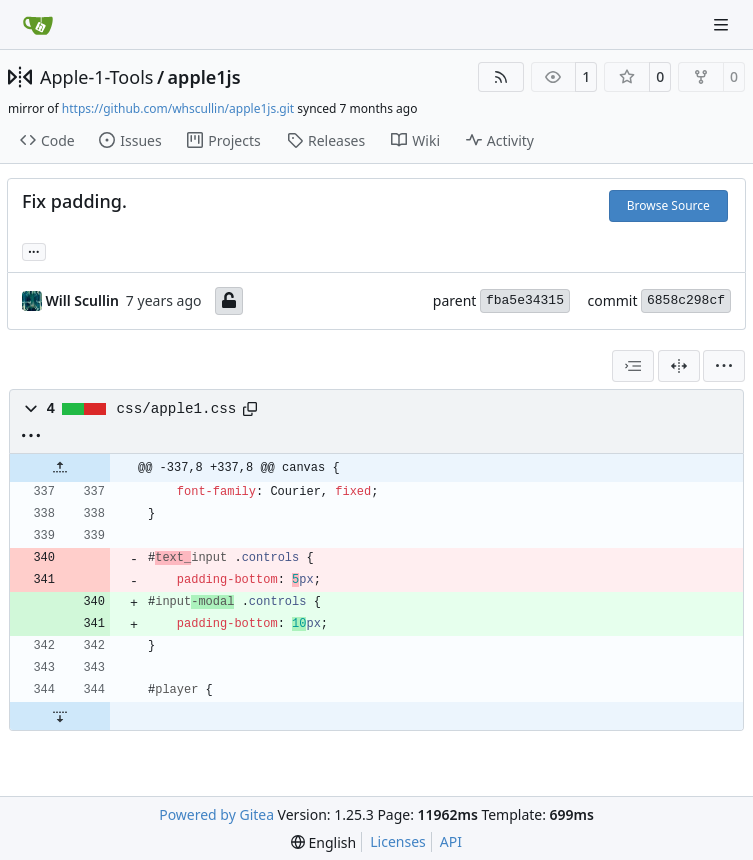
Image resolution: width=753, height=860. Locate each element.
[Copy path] (250, 409)
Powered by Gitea (216, 814)
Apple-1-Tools (96, 77)
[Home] (38, 25)
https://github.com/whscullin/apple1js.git (178, 108)
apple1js (204, 77)
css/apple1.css (177, 409)
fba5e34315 (525, 300)
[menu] (724, 366)
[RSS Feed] (501, 77)
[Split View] (679, 366)
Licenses (398, 841)
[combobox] (633, 366)
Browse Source (668, 205)
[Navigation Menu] (723, 24)
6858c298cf (686, 300)
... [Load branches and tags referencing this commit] (34, 250)
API (451, 841)
